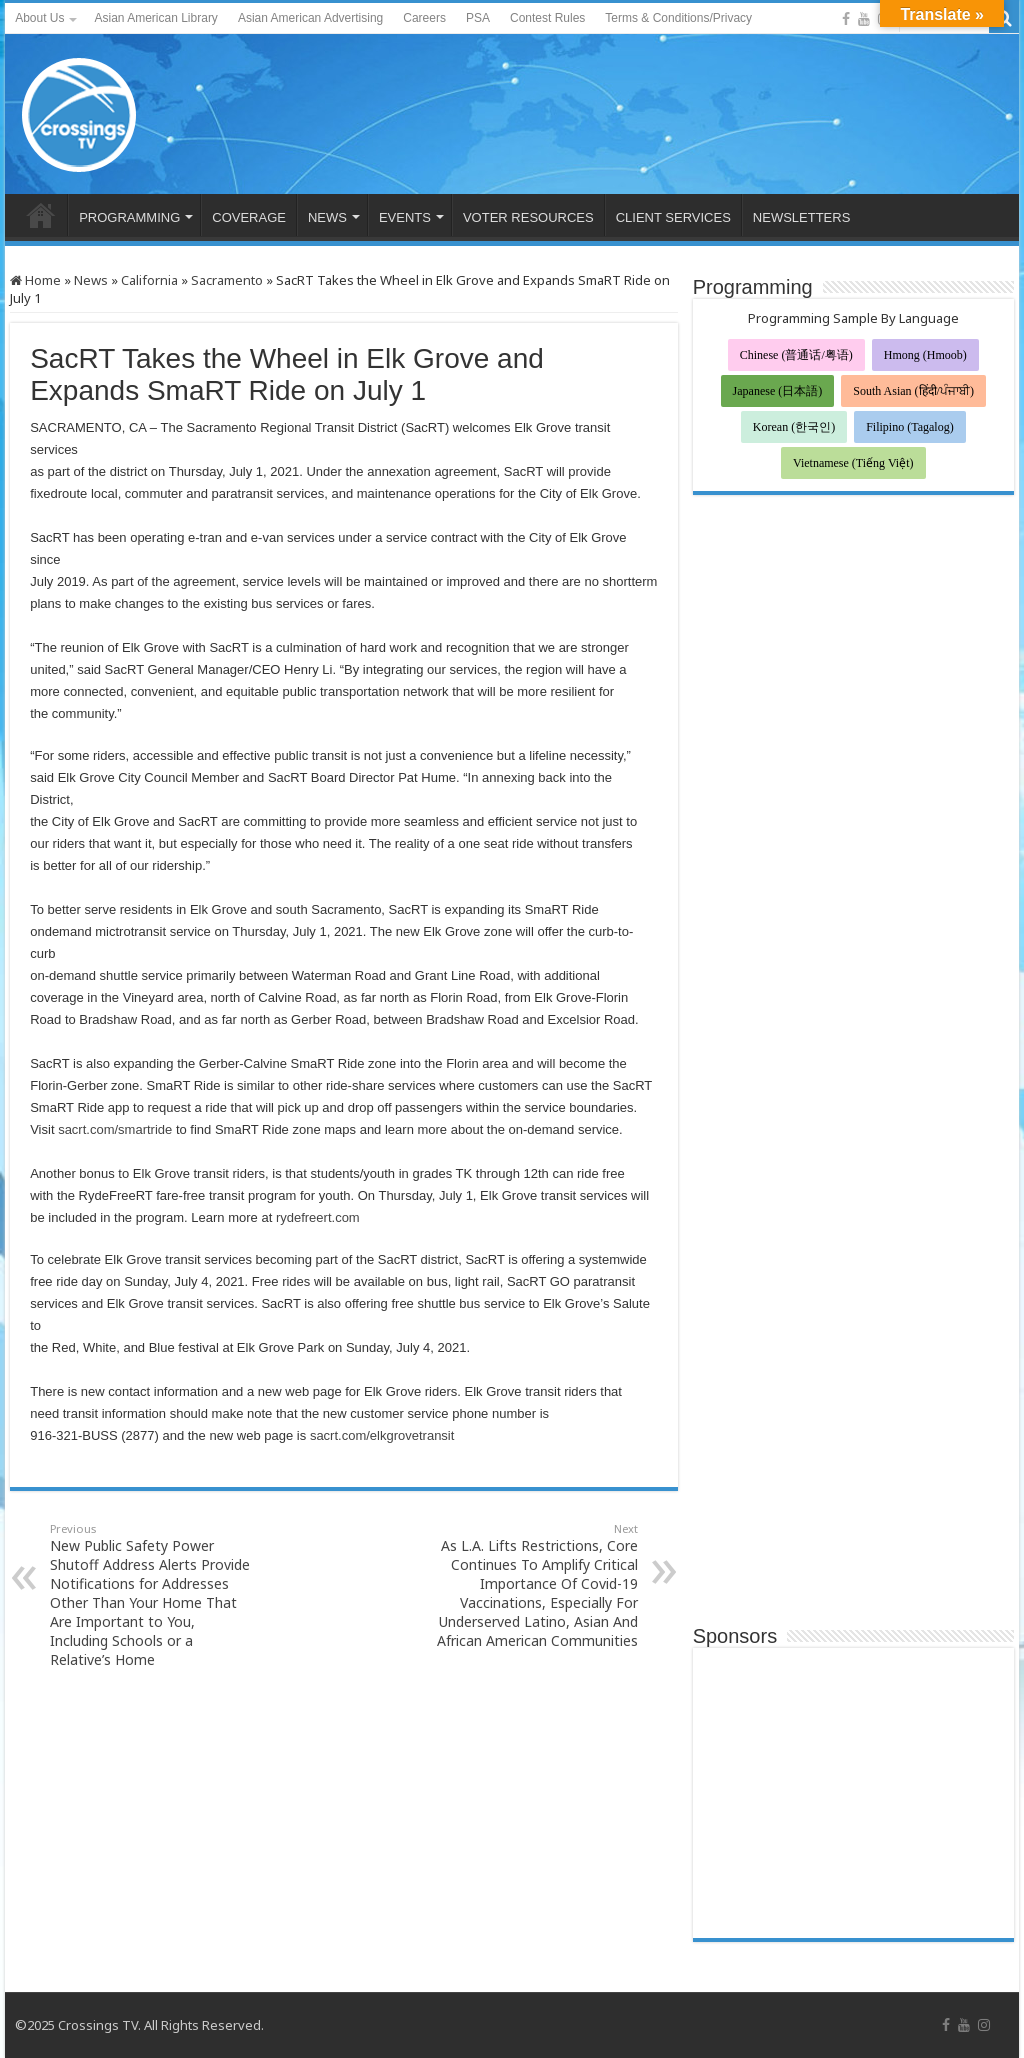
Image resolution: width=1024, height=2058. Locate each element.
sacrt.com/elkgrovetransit (382, 1435)
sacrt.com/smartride (115, 1129)
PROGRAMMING (129, 217)
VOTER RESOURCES (528, 217)
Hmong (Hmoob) (925, 355)
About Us (39, 18)
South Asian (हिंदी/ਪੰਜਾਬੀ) (913, 391)
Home (35, 280)
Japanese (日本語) (778, 391)
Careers (424, 18)
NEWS (327, 217)
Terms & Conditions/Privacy (678, 18)
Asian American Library (155, 18)
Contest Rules (547, 18)
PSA (478, 18)
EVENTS (405, 217)
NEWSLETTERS (802, 217)
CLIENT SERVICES (673, 217)
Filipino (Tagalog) (909, 427)
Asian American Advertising (310, 18)
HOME (41, 215)
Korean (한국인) (794, 427)
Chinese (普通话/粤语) (796, 355)
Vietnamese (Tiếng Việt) (853, 463)
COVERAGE (249, 217)
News (91, 280)
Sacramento (227, 280)
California (149, 280)
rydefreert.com (318, 1217)
